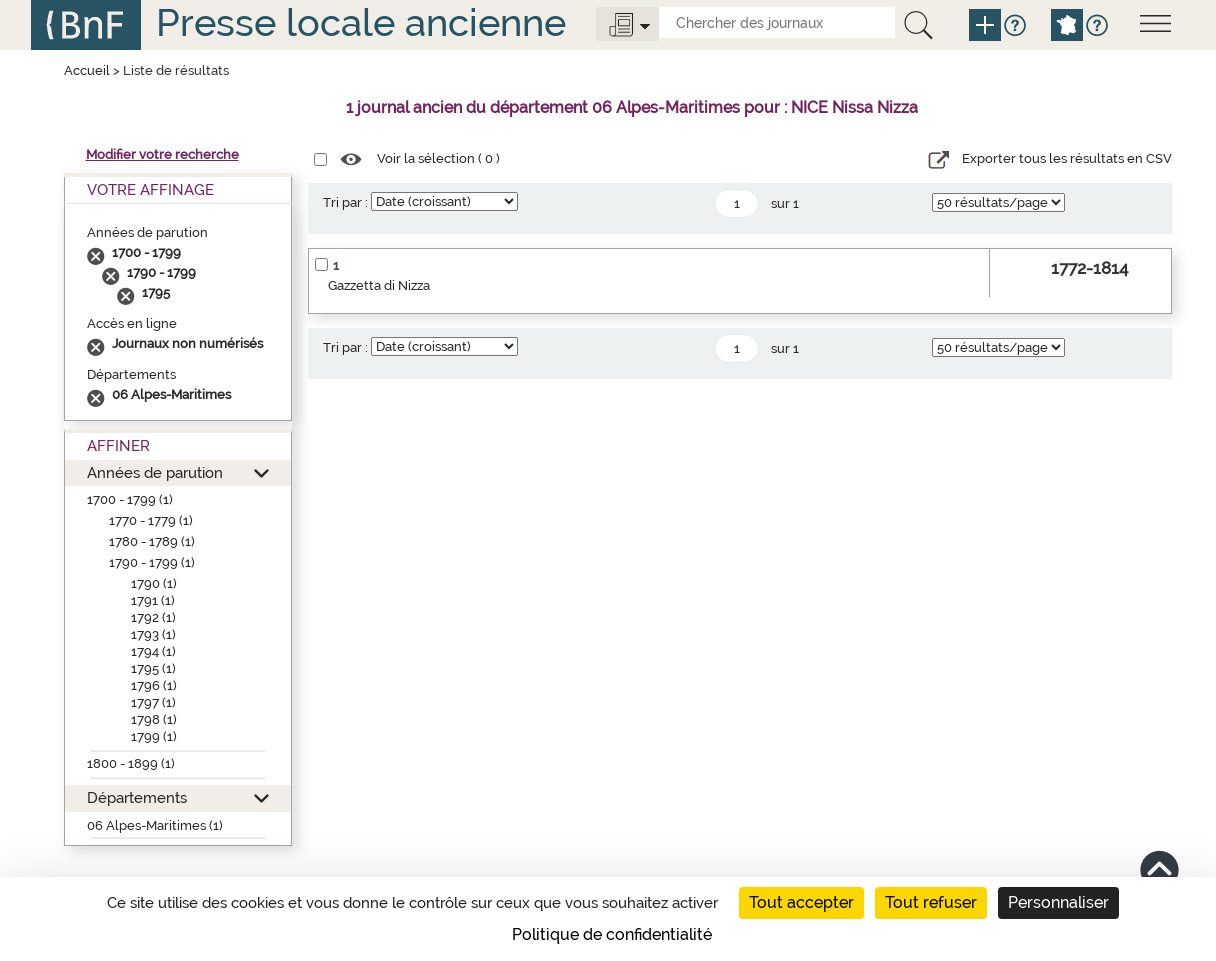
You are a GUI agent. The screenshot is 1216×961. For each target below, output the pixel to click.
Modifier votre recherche (162, 154)
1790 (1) (154, 583)
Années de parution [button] (155, 472)
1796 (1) (154, 685)
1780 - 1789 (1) (152, 541)
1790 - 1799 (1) (152, 562)
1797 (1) (153, 702)
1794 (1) (153, 651)
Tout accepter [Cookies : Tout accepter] (801, 902)
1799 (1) (154, 736)
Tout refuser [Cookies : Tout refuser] (931, 902)
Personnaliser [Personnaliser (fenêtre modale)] (1058, 902)
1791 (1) (153, 600)
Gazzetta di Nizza (379, 285)
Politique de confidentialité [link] (612, 934)
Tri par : (345, 202)
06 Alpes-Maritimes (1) (155, 825)
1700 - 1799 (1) (130, 499)
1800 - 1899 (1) (131, 763)
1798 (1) (154, 719)
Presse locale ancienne (361, 22)
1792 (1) (153, 617)
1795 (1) (153, 668)
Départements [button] (137, 797)
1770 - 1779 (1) (151, 520)
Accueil (87, 70)
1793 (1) (153, 634)
